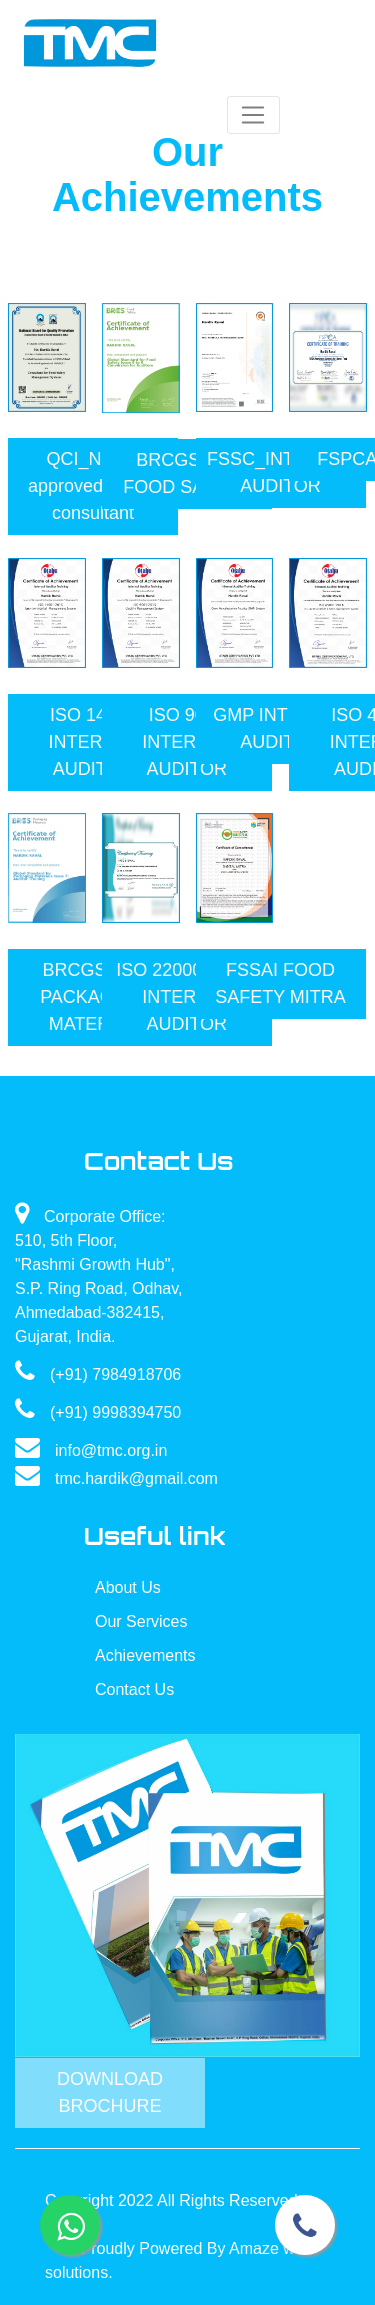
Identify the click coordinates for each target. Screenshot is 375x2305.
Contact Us (134, 1689)
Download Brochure (110, 2092)
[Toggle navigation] (253, 115)
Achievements (145, 1655)
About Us (128, 1587)
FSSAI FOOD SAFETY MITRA (280, 983)
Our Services (141, 1621)
